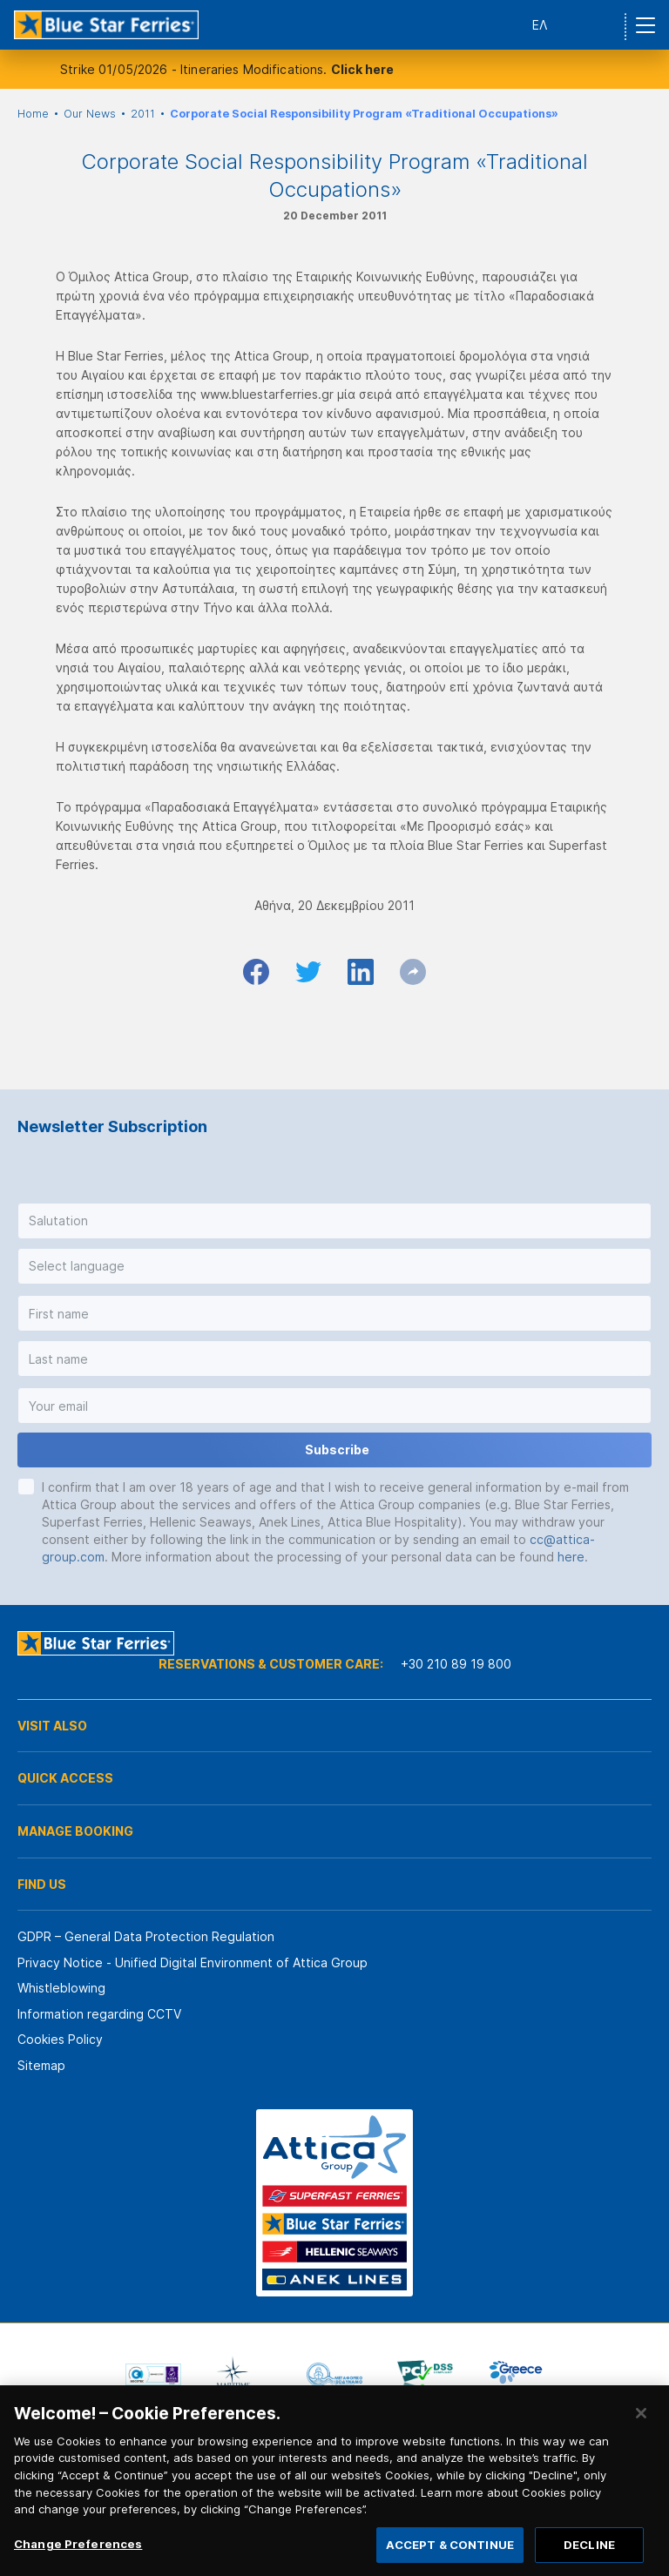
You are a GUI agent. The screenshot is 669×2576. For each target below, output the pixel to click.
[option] (153, 2375)
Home (33, 113)
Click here (362, 69)
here (571, 1556)
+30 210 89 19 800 (456, 1663)
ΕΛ (539, 24)
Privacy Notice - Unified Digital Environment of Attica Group (192, 1962)
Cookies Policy (60, 2039)
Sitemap (41, 2065)
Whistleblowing (61, 1987)
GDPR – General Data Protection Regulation (145, 1936)
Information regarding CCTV (99, 2013)
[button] (334, 1221)
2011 (143, 113)
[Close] (641, 2430)
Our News (90, 113)
